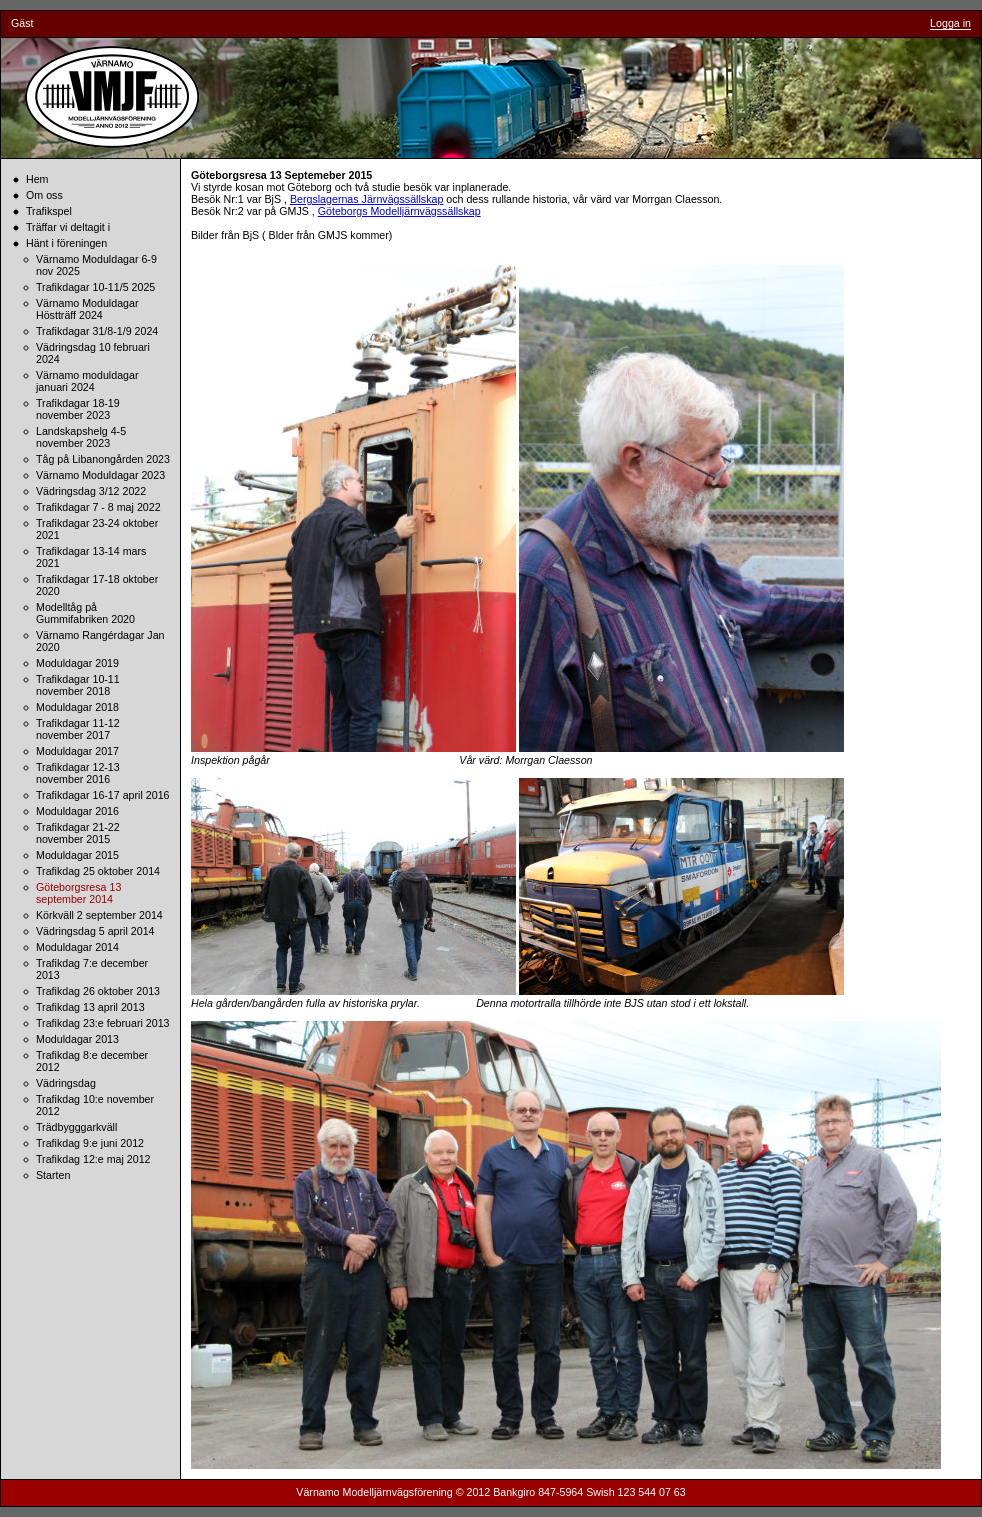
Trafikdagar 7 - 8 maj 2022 (98, 507)
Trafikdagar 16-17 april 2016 (102, 795)
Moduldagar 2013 (77, 1039)
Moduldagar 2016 (77, 811)
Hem (37, 179)
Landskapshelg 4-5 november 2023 (81, 437)
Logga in (950, 23)
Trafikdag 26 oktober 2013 (98, 991)
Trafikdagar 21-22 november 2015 (78, 833)
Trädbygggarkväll (76, 1127)
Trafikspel (49, 211)
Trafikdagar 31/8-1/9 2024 (97, 331)
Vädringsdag (66, 1083)
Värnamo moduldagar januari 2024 (87, 381)
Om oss (44, 195)
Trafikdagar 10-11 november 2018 (78, 685)
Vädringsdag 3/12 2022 (91, 491)
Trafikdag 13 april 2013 (90, 1007)
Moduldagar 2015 (77, 855)
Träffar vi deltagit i (68, 227)
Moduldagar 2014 (77, 947)
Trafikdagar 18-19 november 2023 (78, 409)
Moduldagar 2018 (77, 707)
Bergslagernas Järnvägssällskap (366, 199)
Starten (53, 1175)
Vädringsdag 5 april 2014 (95, 931)
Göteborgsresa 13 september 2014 (78, 893)
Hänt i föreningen (66, 243)
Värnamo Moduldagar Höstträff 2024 (87, 309)
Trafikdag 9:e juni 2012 (90, 1143)
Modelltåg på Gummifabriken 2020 (85, 613)
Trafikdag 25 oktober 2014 (98, 871)
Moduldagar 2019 (77, 663)
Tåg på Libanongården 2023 (103, 459)
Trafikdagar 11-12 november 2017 (78, 729)
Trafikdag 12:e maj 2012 (93, 1159)
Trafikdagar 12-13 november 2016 (78, 773)
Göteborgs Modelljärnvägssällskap (399, 211)
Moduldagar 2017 (77, 751)
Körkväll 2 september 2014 (99, 915)
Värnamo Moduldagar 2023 (100, 475)
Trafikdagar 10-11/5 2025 (95, 287)
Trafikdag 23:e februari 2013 (102, 1023)
